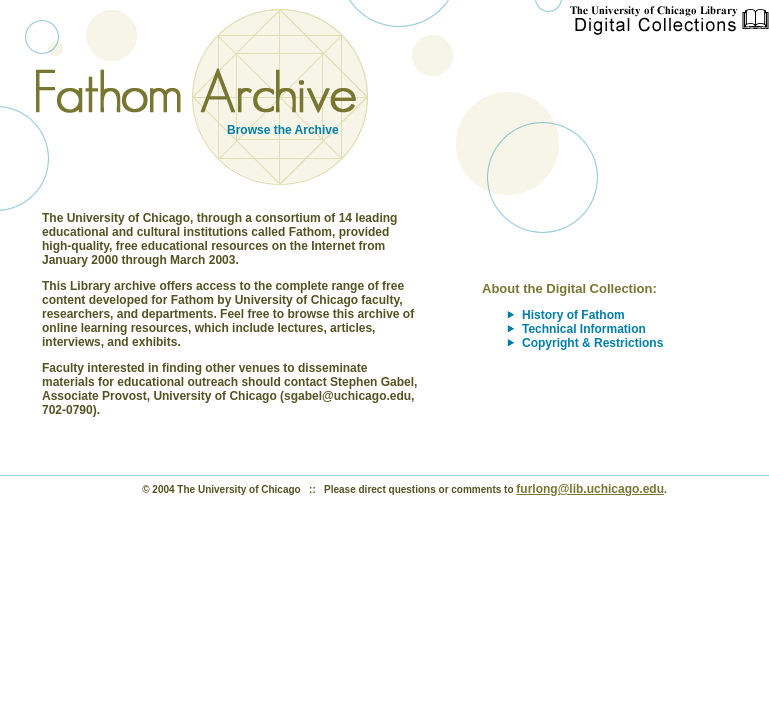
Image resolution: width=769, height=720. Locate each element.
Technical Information (584, 329)
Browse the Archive (283, 130)
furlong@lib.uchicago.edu (590, 489)
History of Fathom (573, 315)
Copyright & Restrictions (592, 343)
